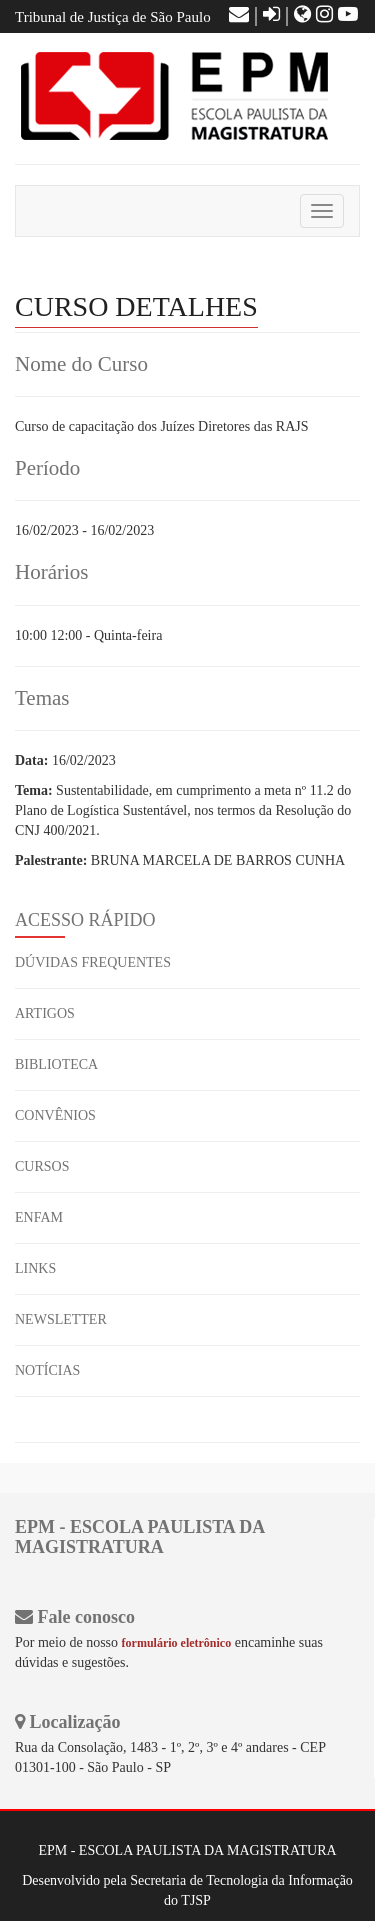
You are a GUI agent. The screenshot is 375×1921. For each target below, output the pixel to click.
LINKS (35, 1268)
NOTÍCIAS (47, 1370)
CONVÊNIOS (55, 1115)
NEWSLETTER (61, 1319)
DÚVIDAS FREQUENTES (93, 962)
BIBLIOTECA (56, 1064)
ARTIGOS (45, 1013)
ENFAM (39, 1217)
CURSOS (42, 1166)
